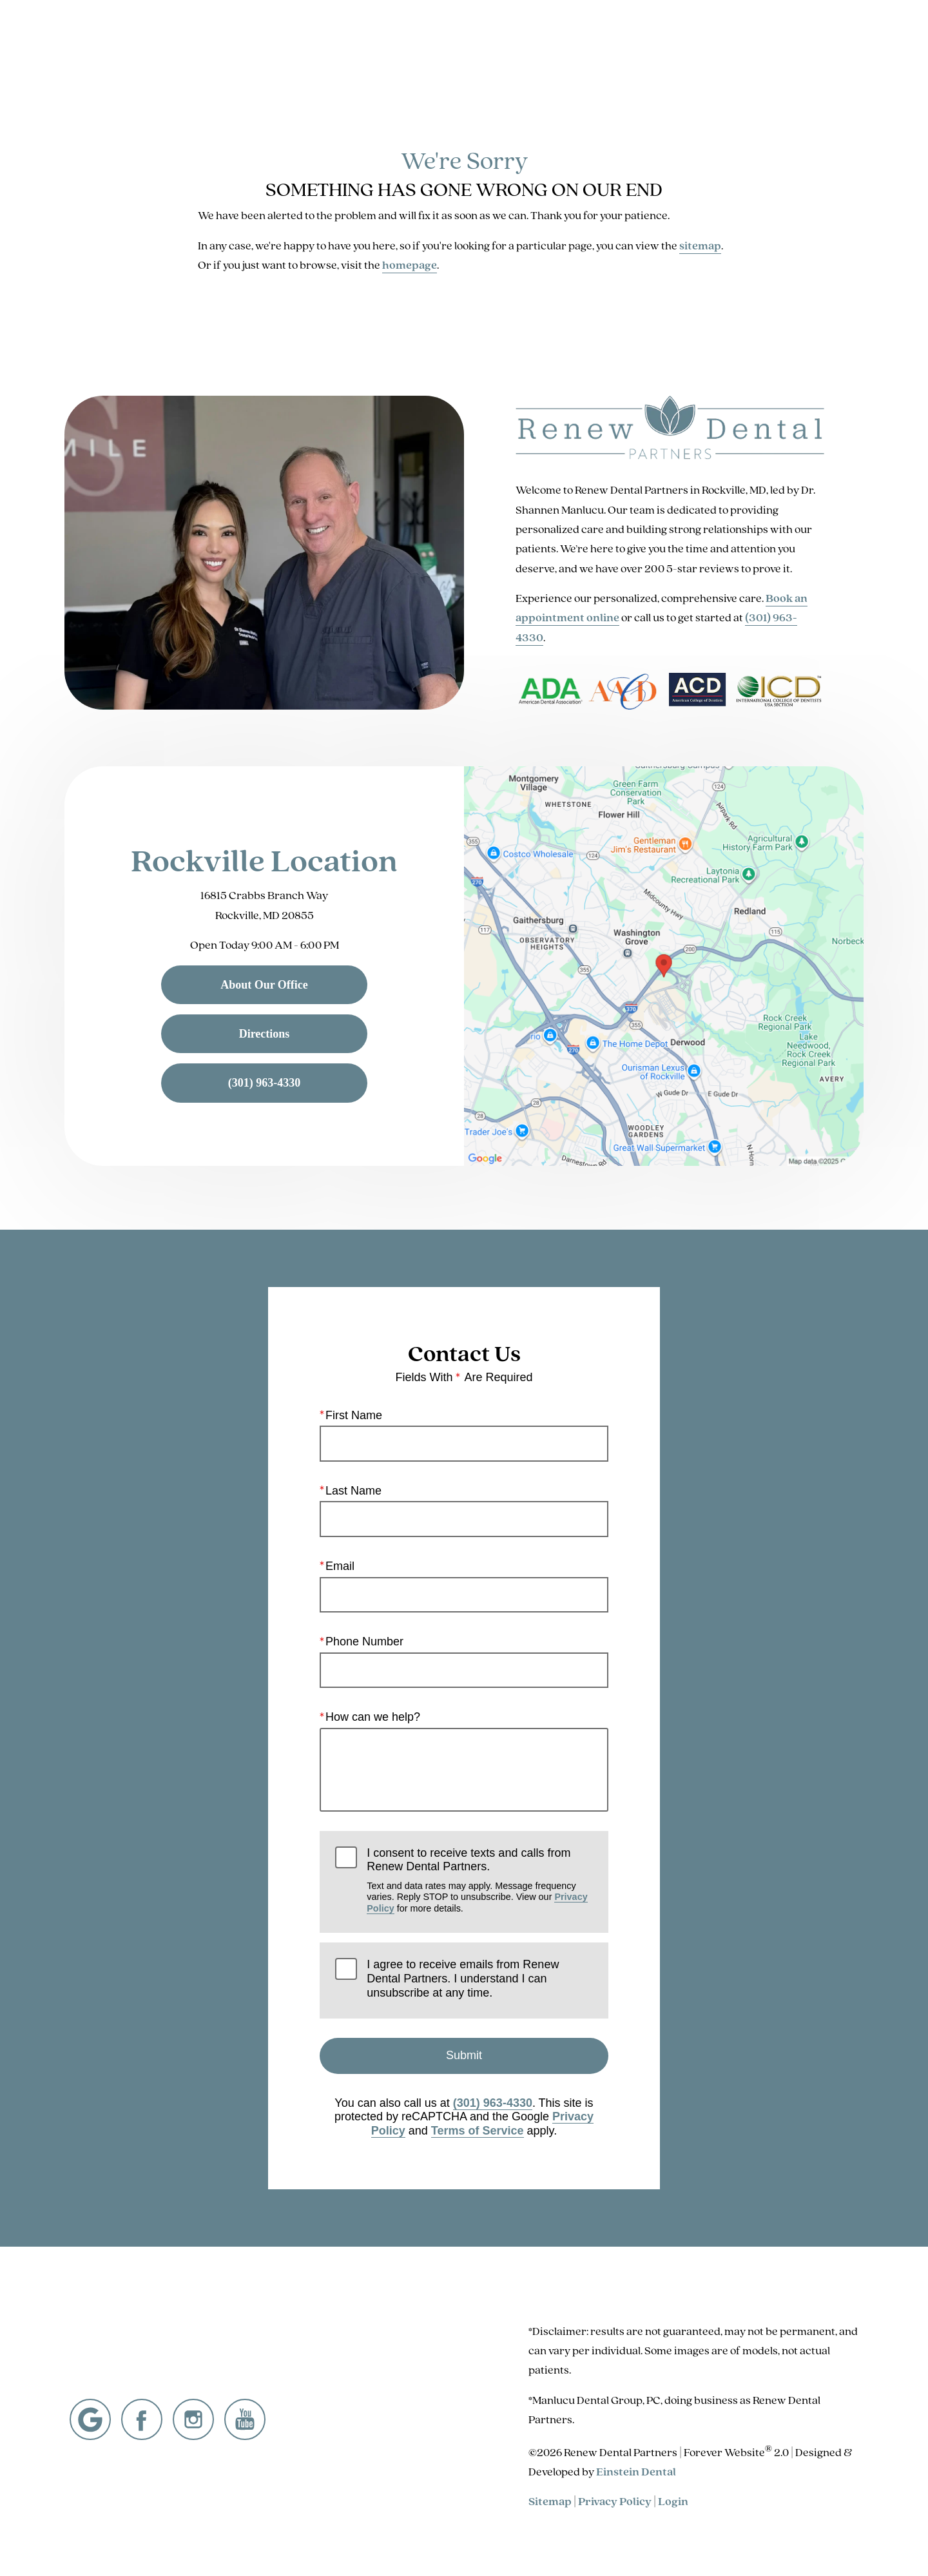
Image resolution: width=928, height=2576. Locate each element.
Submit (464, 2055)
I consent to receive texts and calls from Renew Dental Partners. (479, 1880)
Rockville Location (264, 860)
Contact (766, 48)
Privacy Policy (615, 2501)
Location (701, 48)
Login (673, 2501)
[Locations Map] (664, 965)
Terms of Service (477, 2130)
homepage (409, 265)
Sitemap (550, 2501)
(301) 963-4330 (492, 2103)
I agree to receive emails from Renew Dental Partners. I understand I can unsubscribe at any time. (463, 1979)
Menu (836, 48)
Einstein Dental (636, 2471)
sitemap (700, 245)
